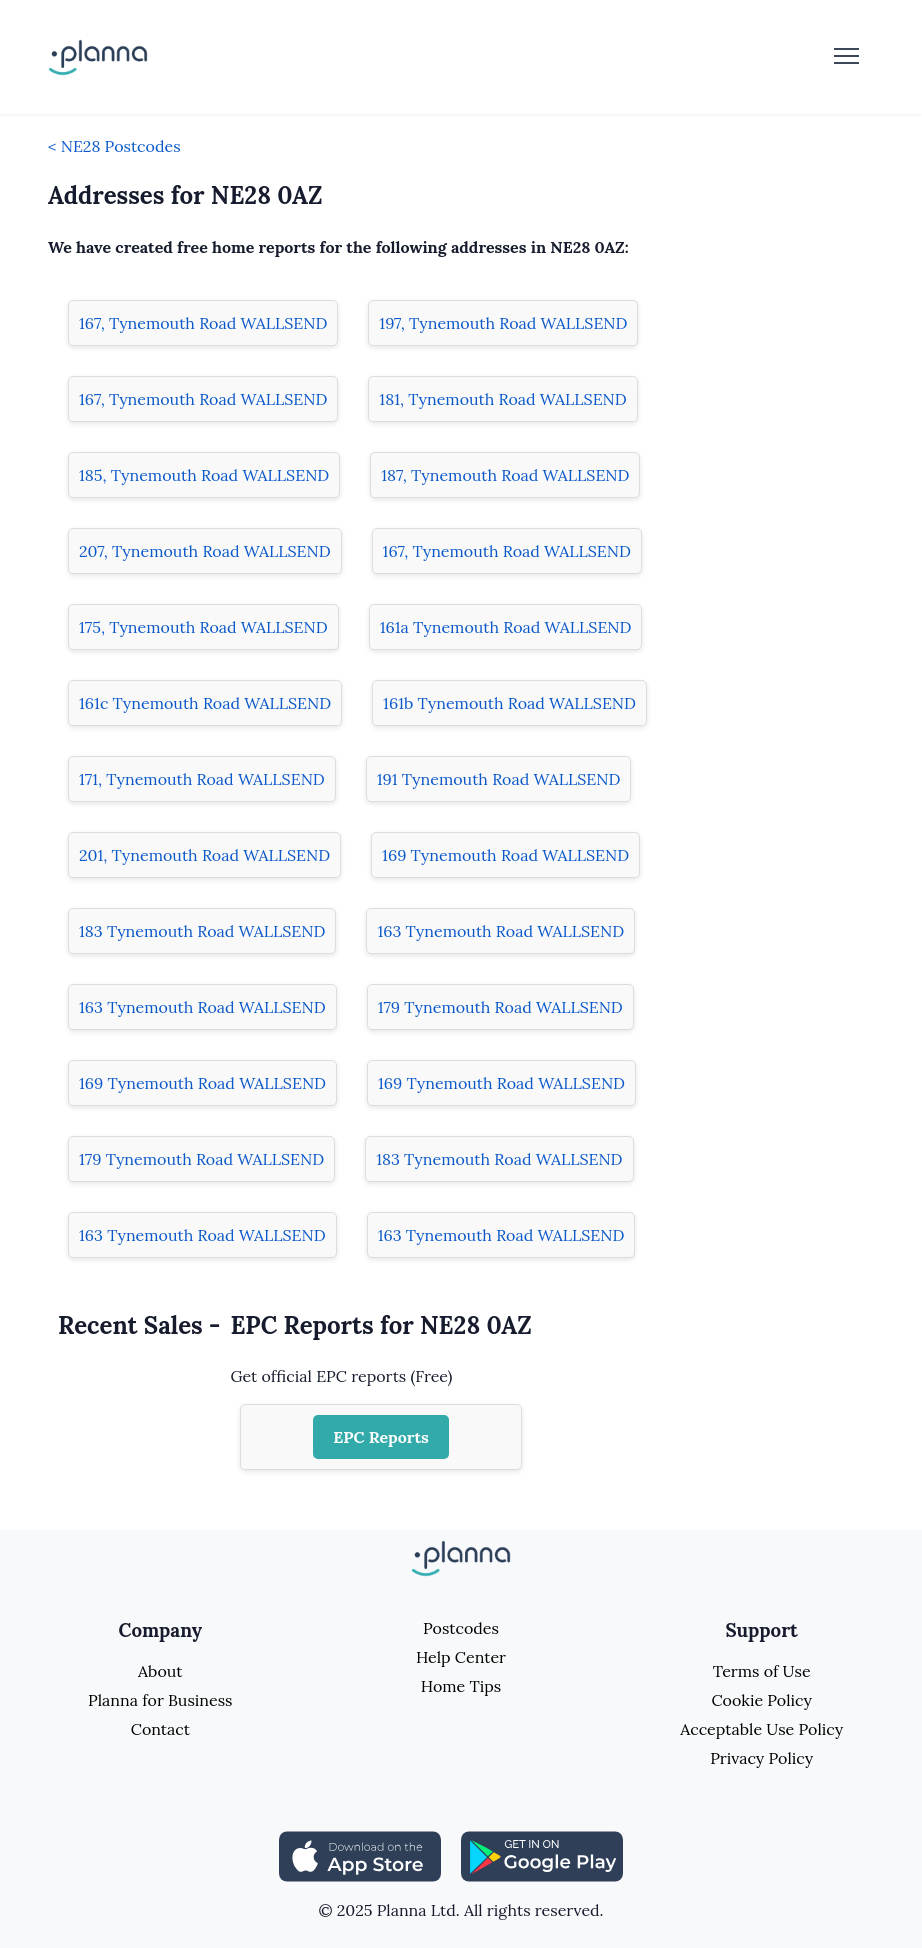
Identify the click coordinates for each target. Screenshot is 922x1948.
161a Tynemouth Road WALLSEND (506, 627)
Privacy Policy (761, 1758)
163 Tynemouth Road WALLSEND (500, 931)
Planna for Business (160, 1700)
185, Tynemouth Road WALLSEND (204, 475)
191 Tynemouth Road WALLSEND (499, 779)
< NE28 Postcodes (114, 146)
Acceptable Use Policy (761, 1729)
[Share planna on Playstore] (542, 1855)
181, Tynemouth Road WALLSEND (502, 399)
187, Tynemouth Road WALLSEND (505, 475)
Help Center (461, 1657)
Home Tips (461, 1686)
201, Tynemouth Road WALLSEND (204, 855)
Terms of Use (762, 1671)
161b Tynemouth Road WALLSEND (509, 703)
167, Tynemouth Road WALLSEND (203, 323)
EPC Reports (381, 1437)
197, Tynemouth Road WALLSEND (503, 323)
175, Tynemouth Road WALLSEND (203, 627)
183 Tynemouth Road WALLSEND (202, 931)
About (160, 1671)
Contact (160, 1729)
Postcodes (461, 1628)
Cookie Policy (761, 1700)
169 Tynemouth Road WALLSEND (505, 855)
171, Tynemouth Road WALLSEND (202, 779)
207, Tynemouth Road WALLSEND (205, 551)
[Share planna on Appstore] (360, 1855)
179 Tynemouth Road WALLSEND (500, 1007)
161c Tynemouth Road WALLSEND (205, 703)
